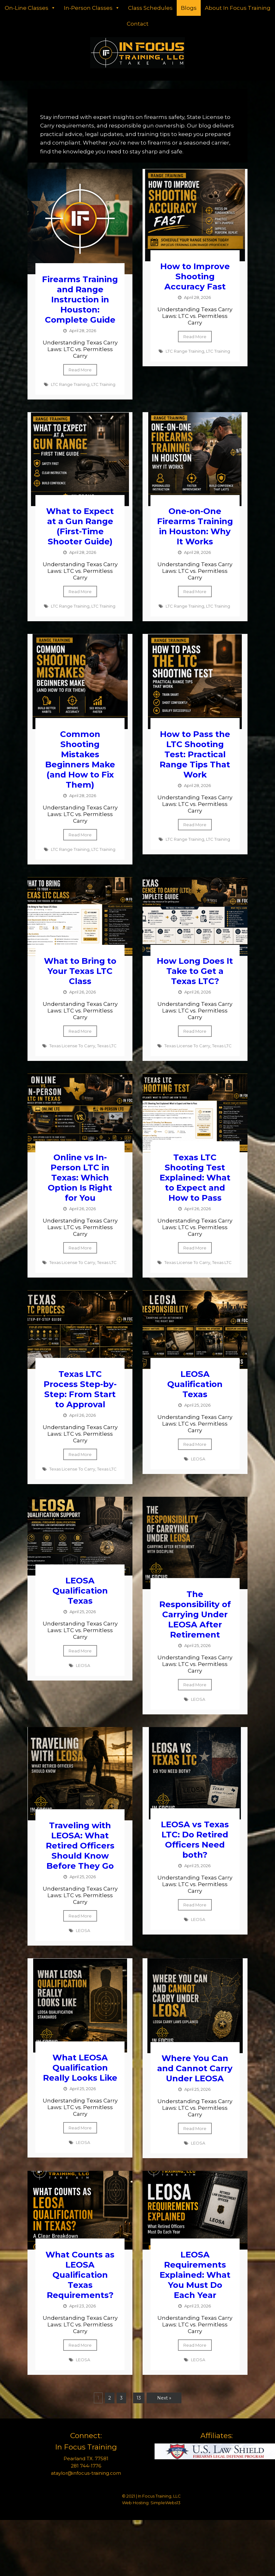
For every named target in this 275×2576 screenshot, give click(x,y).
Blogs (189, 8)
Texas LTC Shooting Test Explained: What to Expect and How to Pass (195, 1177)
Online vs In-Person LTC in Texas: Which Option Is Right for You (80, 1177)
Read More (80, 369)
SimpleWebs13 (165, 2502)
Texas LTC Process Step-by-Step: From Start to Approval (80, 1389)
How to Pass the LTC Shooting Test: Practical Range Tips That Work (195, 754)
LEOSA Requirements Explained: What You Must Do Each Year (195, 2275)
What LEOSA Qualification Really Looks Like (80, 2068)
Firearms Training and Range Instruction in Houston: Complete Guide (80, 299)
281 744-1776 (86, 2466)
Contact (138, 24)
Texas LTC (107, 1045)
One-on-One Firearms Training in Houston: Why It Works (195, 526)
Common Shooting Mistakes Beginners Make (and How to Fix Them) (80, 759)
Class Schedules (150, 8)
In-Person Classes (92, 8)
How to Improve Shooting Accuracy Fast (195, 276)
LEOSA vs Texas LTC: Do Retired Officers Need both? (195, 1839)
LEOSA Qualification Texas (195, 1384)
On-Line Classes (30, 8)
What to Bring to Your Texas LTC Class (80, 971)
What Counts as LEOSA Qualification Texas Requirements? (80, 2275)
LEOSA (198, 1458)
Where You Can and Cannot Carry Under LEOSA (195, 2068)
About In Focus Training (238, 8)
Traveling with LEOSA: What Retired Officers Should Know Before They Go (80, 1845)
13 (139, 2398)
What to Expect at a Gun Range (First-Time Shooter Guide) (80, 526)
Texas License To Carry (72, 1045)
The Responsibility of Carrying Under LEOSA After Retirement (195, 1614)
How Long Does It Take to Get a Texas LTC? (195, 971)
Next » (164, 2398)
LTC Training (103, 384)
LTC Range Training (70, 384)
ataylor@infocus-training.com (86, 2473)
